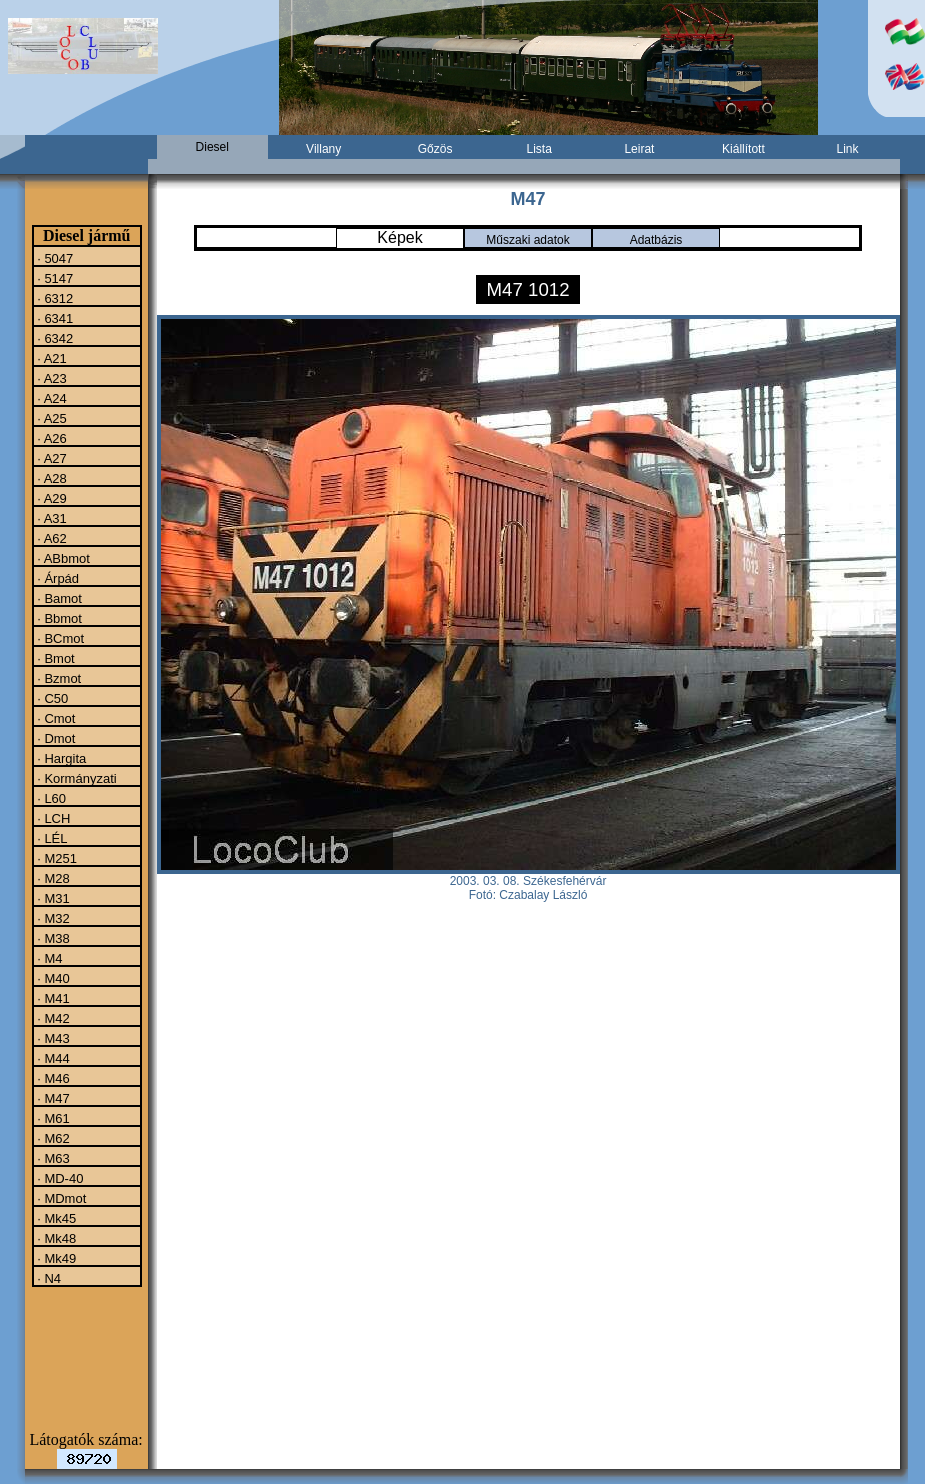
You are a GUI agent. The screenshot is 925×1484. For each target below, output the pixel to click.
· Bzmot (58, 678)
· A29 (50, 498)
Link (847, 149)
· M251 (55, 858)
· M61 (52, 1118)
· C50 (51, 698)
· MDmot (60, 1198)
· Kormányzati (75, 778)
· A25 (50, 418)
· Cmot (55, 718)
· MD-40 (59, 1178)
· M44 (52, 1058)
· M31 (52, 898)
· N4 (47, 1278)
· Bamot (58, 598)
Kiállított (743, 149)
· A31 (50, 518)
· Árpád (57, 578)
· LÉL (51, 838)
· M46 (52, 1078)
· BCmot (59, 638)
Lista (538, 149)
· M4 (48, 958)
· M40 (52, 978)
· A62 (50, 538)
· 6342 (54, 338)
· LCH (52, 818)
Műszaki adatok (527, 240)
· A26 (50, 438)
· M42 (52, 1018)
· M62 (52, 1138)
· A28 (50, 478)
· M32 (52, 918)
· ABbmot (62, 558)
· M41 (52, 998)
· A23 (50, 378)
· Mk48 (55, 1238)
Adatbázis (656, 240)
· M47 (52, 1098)
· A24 (50, 398)
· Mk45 (55, 1218)
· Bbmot (58, 618)
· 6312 (54, 298)
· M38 (52, 938)
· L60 (50, 798)
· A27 (50, 458)
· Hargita (60, 758)
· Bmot (54, 658)
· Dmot (55, 738)
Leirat (639, 149)
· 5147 (54, 278)
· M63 (52, 1158)
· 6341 (54, 318)
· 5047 (54, 258)
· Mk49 (55, 1258)
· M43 (52, 1038)
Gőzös (435, 149)
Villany (323, 149)
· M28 (52, 878)
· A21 (50, 358)
